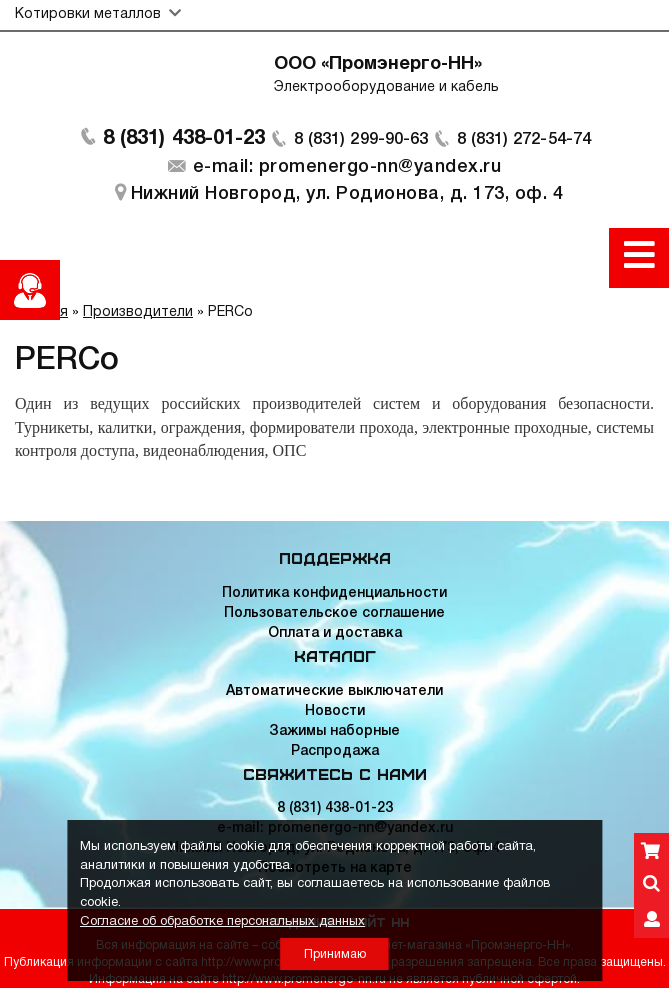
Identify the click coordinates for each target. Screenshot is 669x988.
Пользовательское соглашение (334, 613)
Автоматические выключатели (334, 691)
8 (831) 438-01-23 (166, 150)
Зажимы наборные (334, 731)
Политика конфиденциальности (334, 593)
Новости (335, 711)
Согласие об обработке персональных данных (222, 922)
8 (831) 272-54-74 (537, 150)
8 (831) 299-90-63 (355, 150)
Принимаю (335, 954)
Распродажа (335, 751)
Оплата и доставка (335, 633)
